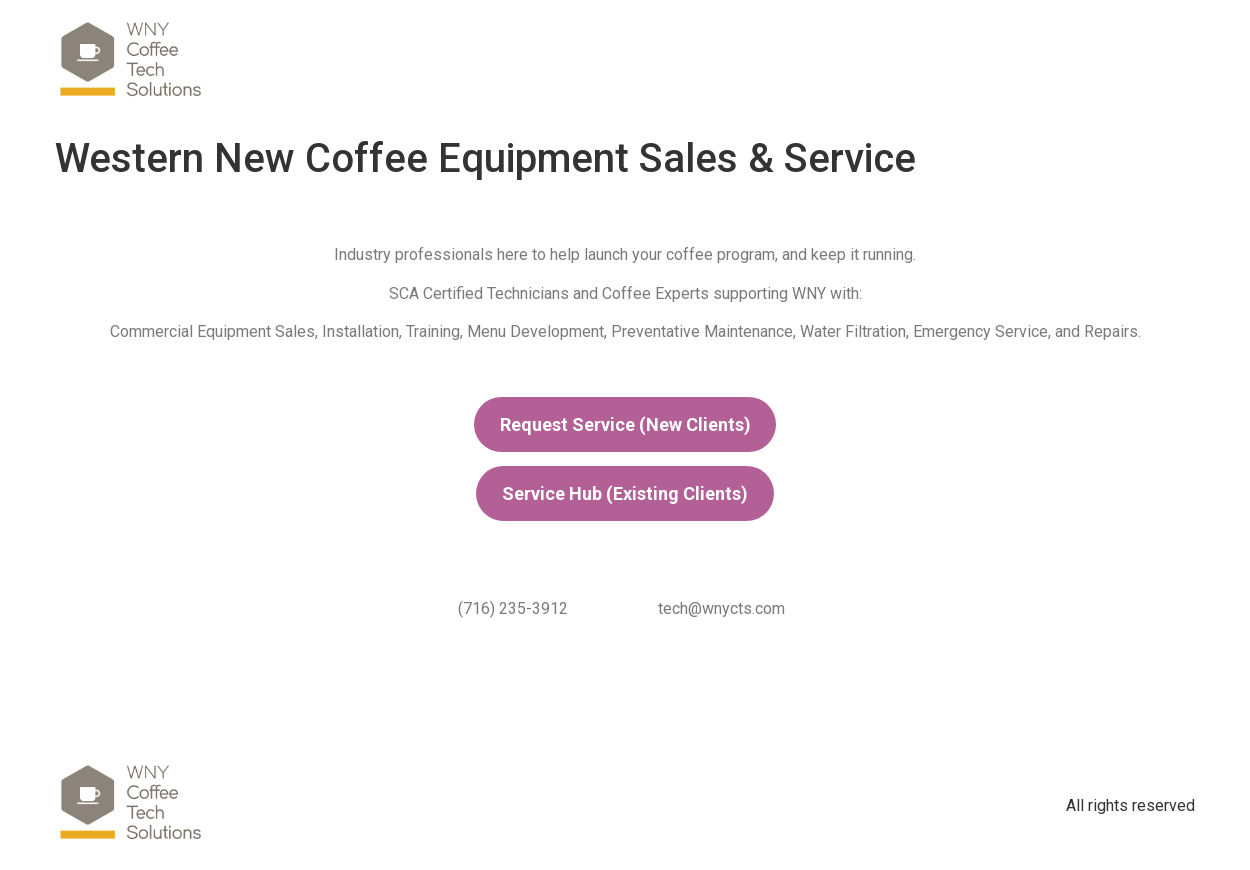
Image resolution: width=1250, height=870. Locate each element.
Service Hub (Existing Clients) (625, 493)
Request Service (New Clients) (625, 424)
